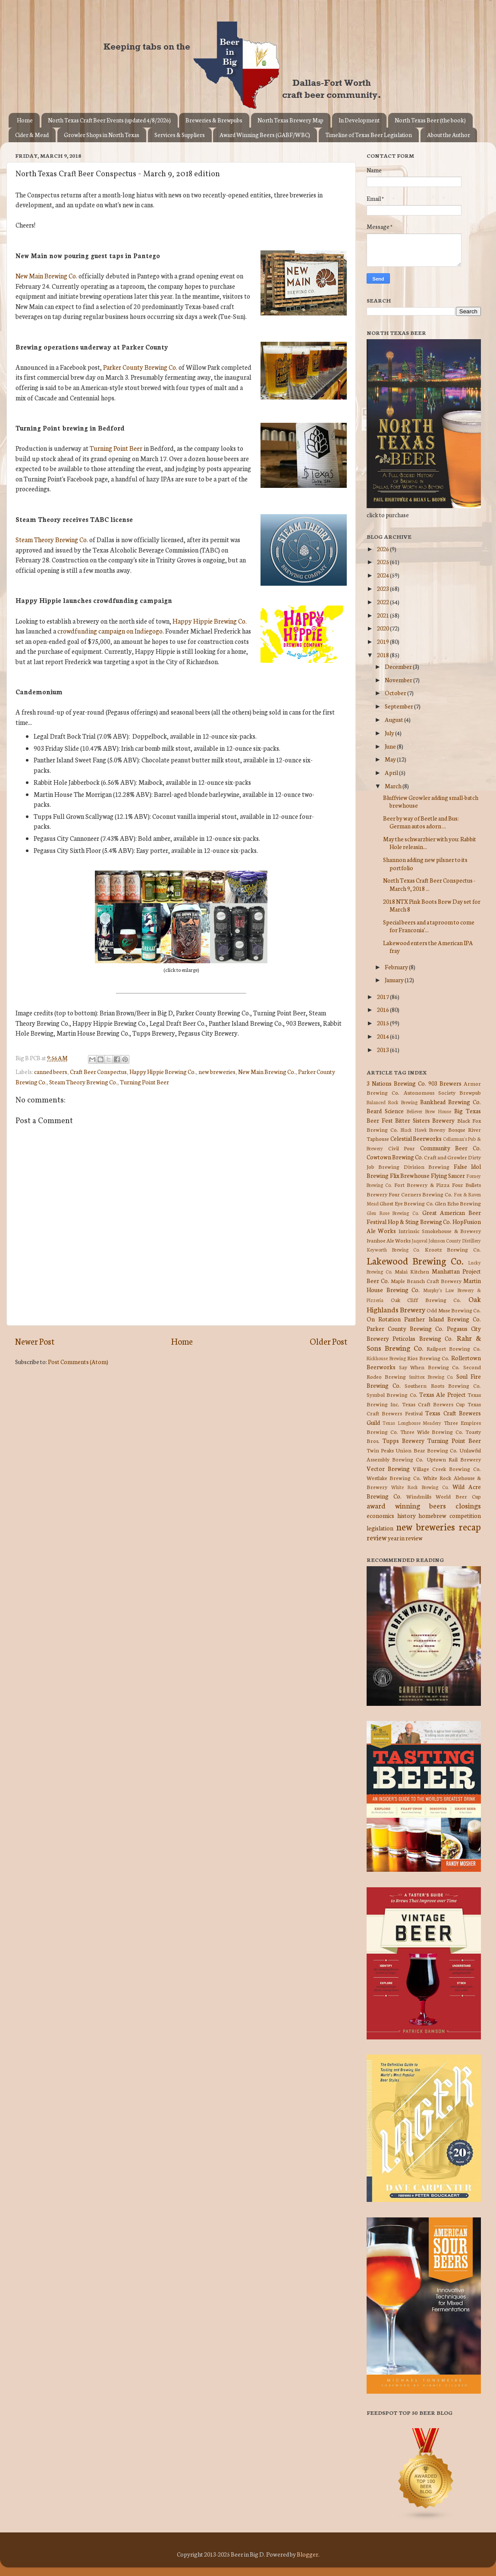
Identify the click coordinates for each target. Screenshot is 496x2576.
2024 (383, 575)
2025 (383, 561)
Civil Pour (401, 1148)
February (397, 966)
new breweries (216, 1071)
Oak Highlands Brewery (424, 1304)
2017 (383, 996)
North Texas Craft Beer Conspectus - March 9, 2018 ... (429, 884)
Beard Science (385, 1110)
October (396, 692)
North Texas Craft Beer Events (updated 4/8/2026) (109, 120)
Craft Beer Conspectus (98, 1071)
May (391, 759)
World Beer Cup (458, 1496)
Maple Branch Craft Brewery (426, 1280)
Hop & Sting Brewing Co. (420, 1221)
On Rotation (384, 1319)
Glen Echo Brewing (458, 1203)
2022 (383, 601)
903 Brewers (444, 1083)
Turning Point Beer (116, 448)
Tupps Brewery (403, 1440)
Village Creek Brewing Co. (447, 1468)
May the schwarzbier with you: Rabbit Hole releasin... (429, 842)
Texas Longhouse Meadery (412, 1422)
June (391, 746)
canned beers (50, 1071)
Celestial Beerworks (416, 1138)
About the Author (448, 135)
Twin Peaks (380, 1450)
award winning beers (406, 1505)
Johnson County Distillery (454, 1240)
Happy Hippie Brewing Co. (210, 620)
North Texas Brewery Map (290, 120)
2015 (383, 1022)
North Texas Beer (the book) (430, 120)
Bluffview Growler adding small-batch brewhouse (430, 801)
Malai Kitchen (412, 1271)
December (399, 666)
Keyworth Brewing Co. (393, 1249)
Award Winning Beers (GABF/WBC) (265, 135)
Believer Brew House (429, 1111)
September (399, 706)
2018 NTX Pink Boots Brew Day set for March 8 (431, 905)
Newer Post (34, 1341)
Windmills (418, 1496)
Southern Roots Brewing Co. (443, 1385)
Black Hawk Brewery (423, 1129)
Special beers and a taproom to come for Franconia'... (428, 926)
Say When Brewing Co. (429, 1367)
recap (470, 1526)
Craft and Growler (445, 1157)
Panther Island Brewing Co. (442, 1319)
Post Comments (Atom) (78, 1361)
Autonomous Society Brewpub (442, 1092)
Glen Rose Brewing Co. (393, 1212)
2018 (383, 654)
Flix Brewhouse (410, 1175)
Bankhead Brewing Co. (450, 1101)
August (394, 719)
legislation (380, 1528)
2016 (383, 1009)
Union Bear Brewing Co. (427, 1450)
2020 (383, 628)
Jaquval (419, 1240)
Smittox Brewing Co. (431, 1376)
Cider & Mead (32, 135)
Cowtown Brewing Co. (395, 1156)
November (399, 679)
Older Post (328, 1341)
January (395, 979)
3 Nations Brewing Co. (396, 1083)
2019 (383, 641)
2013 (383, 1049)
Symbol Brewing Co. (392, 1394)
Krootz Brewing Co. (453, 1249)
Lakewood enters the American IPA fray (428, 946)
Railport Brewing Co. (454, 1348)
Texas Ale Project (442, 1394)
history (406, 1515)
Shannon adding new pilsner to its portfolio (425, 863)
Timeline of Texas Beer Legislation (368, 135)
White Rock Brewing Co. (420, 1486)
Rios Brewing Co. (428, 1357)
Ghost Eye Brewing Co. (406, 1203)
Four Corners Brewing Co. (420, 1194)
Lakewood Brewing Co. (415, 1260)
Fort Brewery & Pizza (421, 1184)
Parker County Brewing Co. (140, 367)
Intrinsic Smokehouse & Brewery (440, 1230)
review (376, 1537)
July (390, 732)
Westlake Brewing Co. (394, 1477)
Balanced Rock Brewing (392, 1102)
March (393, 785)
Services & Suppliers (179, 135)
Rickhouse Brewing (386, 1358)
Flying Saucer (448, 1175)
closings (468, 1505)
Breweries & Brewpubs (213, 120)
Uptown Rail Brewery (454, 1459)
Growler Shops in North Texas (101, 135)
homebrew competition (449, 1515)
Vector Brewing (388, 1468)
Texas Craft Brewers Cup (433, 1404)
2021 (383, 615)
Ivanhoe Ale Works (389, 1240)
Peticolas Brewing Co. (422, 1338)
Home (25, 120)
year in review (405, 1537)
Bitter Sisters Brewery (425, 1120)
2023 (383, 588)
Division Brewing (426, 1166)
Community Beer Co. (450, 1147)
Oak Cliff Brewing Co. (426, 1299)
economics (380, 1515)
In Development (359, 120)
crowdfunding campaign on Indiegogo (110, 630)
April (392, 772)
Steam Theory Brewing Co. (52, 539)
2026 (383, 548)
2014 (383, 1036)
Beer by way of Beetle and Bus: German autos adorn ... (421, 822)
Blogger (307, 2554)
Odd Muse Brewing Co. (454, 1310)
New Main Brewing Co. (46, 275)
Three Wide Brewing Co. (431, 1431)
